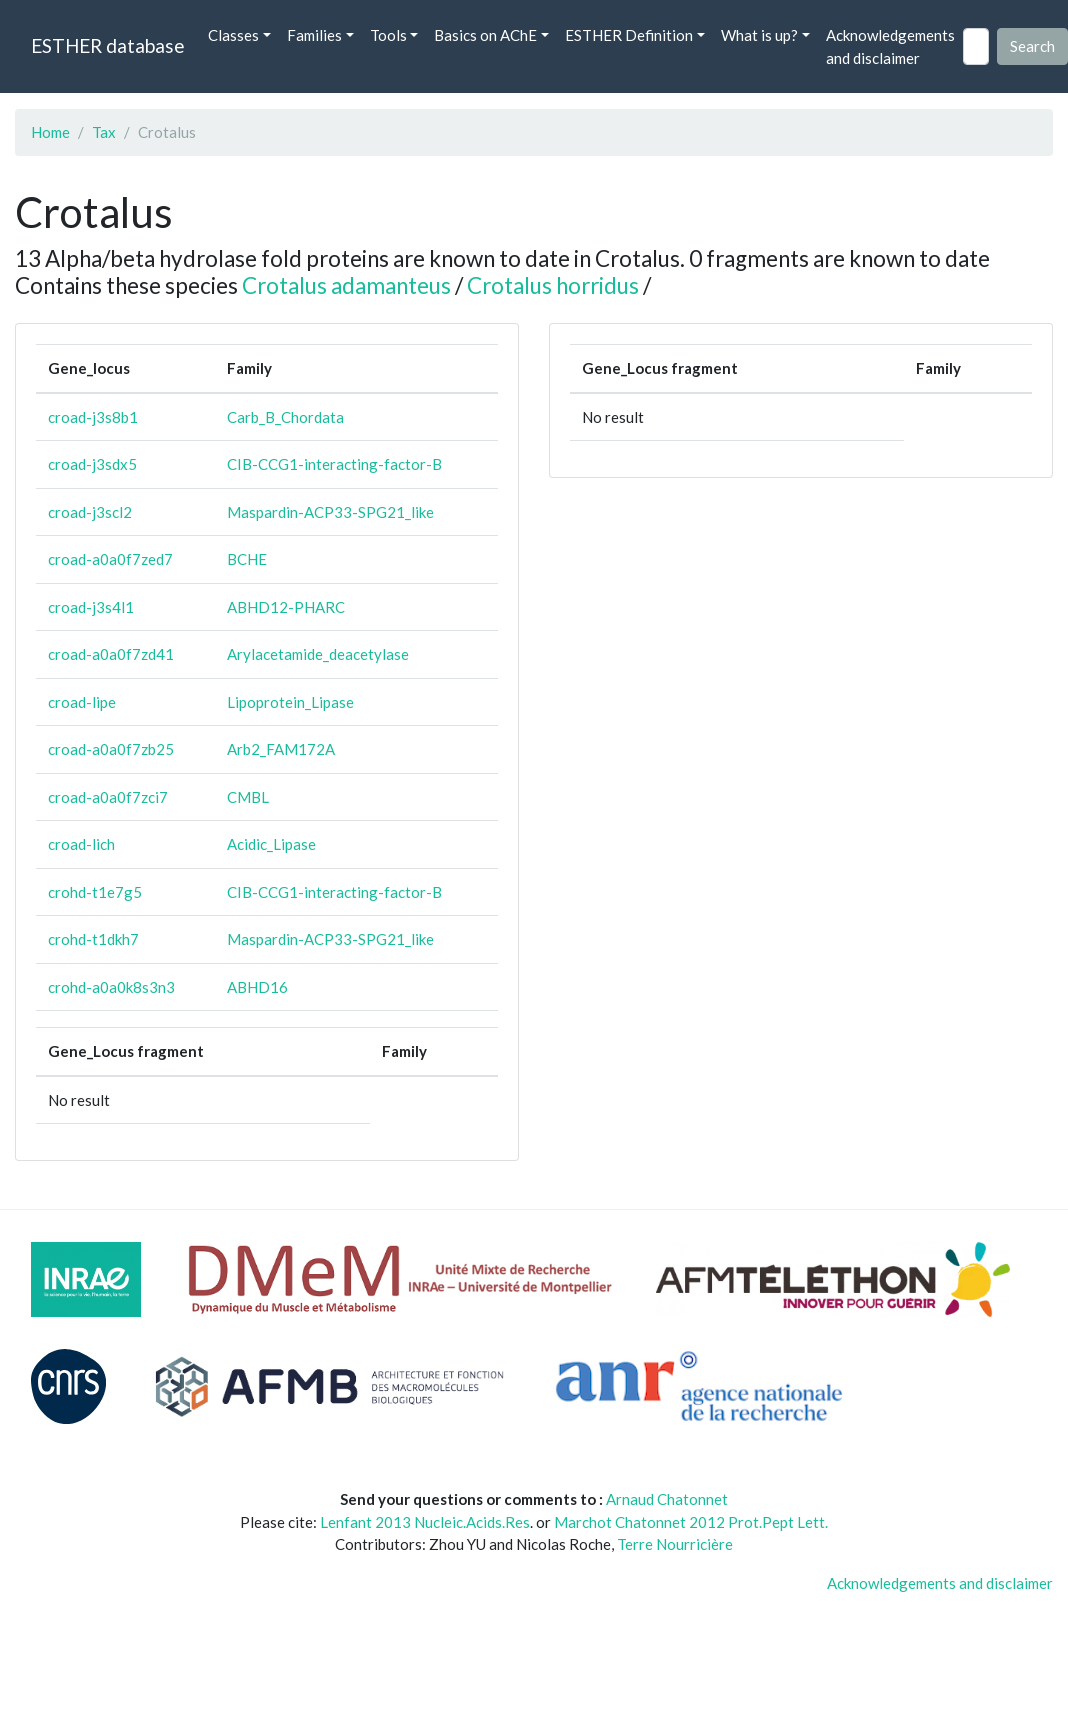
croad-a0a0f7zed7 (110, 559)
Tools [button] (388, 35)
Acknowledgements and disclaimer (890, 46)
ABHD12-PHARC (286, 607)
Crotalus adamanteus (346, 285)
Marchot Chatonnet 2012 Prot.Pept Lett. (691, 1522)
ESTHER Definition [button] (629, 35)
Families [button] (314, 35)
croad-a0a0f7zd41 (111, 654)
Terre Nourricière (675, 1544)
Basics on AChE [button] (485, 35)
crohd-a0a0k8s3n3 (111, 987)
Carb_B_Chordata (285, 417)
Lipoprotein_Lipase (290, 702)
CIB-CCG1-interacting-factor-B (334, 464)
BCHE (247, 559)
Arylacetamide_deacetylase (318, 654)
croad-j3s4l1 (91, 607)
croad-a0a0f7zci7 (108, 797)
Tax (104, 132)
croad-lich (81, 844)
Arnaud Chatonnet (667, 1499)
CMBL (248, 797)
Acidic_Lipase (271, 844)
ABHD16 (257, 987)
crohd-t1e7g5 (95, 892)
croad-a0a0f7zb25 (111, 749)
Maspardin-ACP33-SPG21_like (330, 512)
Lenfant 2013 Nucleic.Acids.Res (425, 1522)
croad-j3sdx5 (92, 464)
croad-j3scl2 (90, 512)
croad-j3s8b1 (93, 417)
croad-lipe (82, 702)
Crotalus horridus (553, 285)
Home (50, 132)
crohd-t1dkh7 (93, 939)
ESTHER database (107, 45)
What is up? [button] (759, 35)
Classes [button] (233, 35)
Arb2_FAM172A (281, 749)
